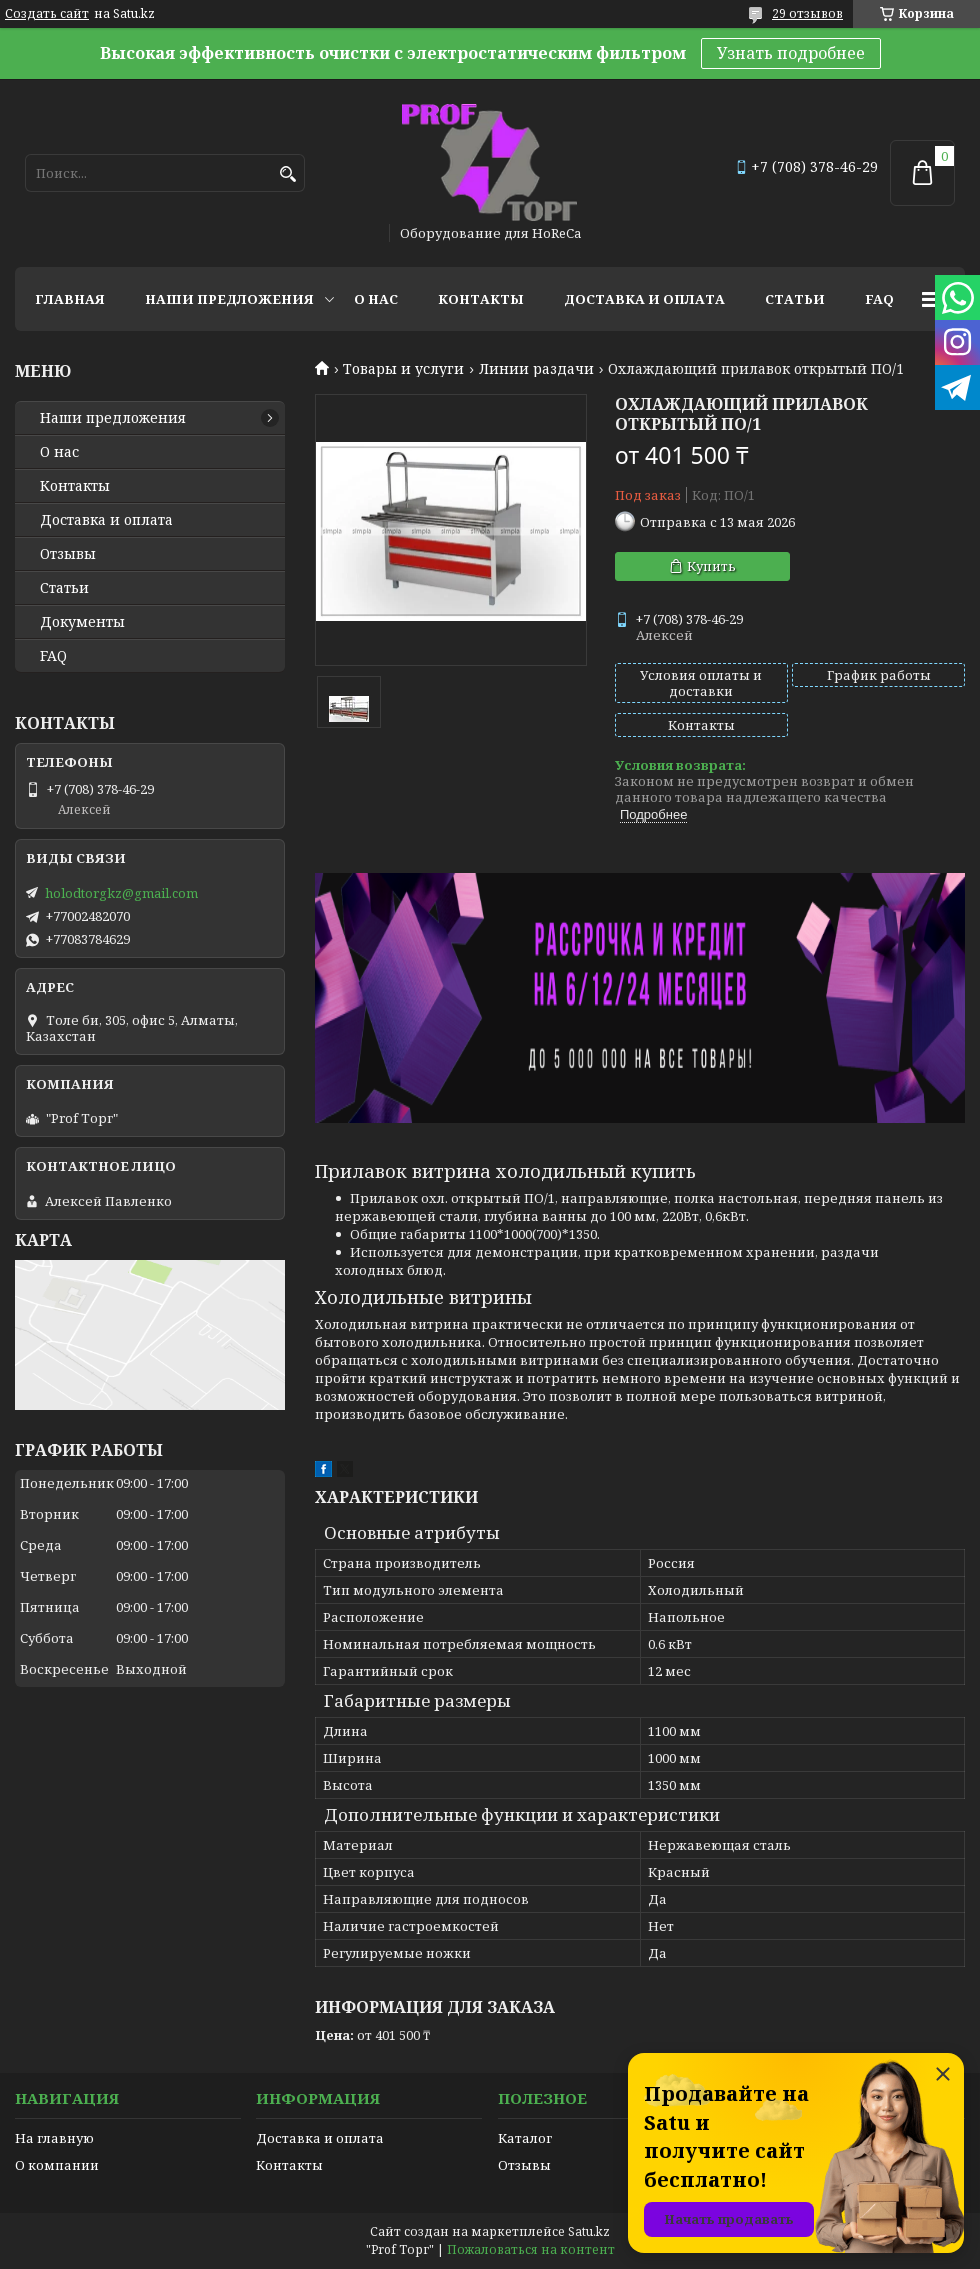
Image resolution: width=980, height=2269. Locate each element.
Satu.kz (589, 2231)
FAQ (879, 299)
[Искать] (287, 174)
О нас (376, 299)
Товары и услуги (403, 369)
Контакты (481, 299)
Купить (711, 566)
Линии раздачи (536, 369)
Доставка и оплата (644, 299)
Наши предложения (229, 299)
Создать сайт (47, 14)
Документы (82, 622)
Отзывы (68, 554)
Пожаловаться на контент (531, 2249)
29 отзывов (807, 13)
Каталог (525, 2138)
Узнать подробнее (791, 53)
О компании (57, 2165)
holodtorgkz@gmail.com (121, 893)
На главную (54, 2138)
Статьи (795, 299)
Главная (70, 299)
